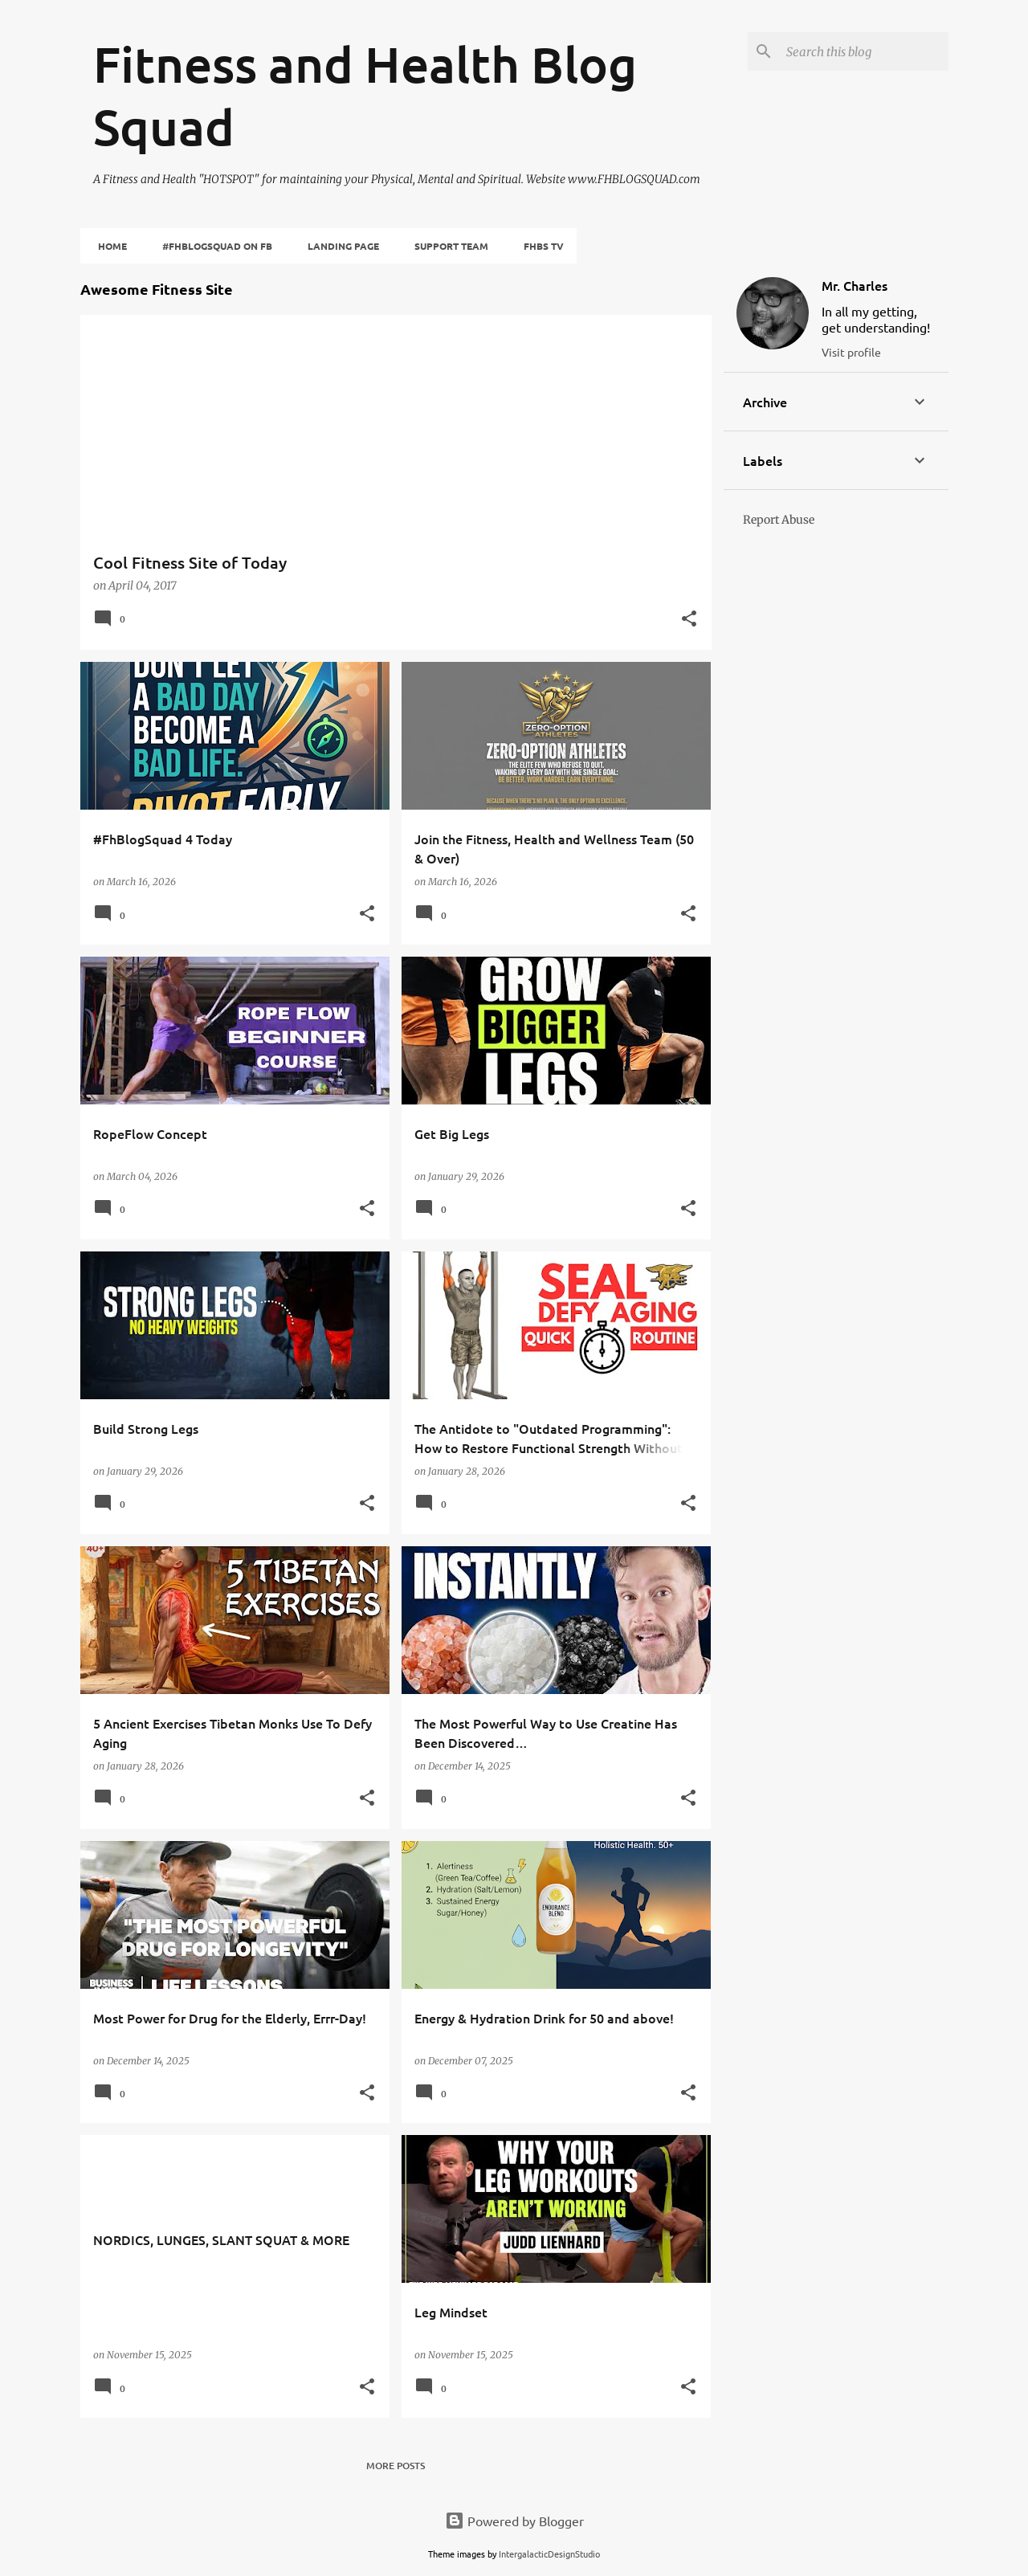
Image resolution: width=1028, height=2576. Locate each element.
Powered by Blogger (514, 2521)
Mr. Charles (854, 285)
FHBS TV (539, 245)
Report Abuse (778, 519)
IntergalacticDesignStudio (549, 2553)
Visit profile (851, 352)
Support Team (446, 245)
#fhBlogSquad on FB (212, 245)
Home (107, 245)
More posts (395, 2465)
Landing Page (338, 245)
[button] (689, 620)
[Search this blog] (864, 51)
